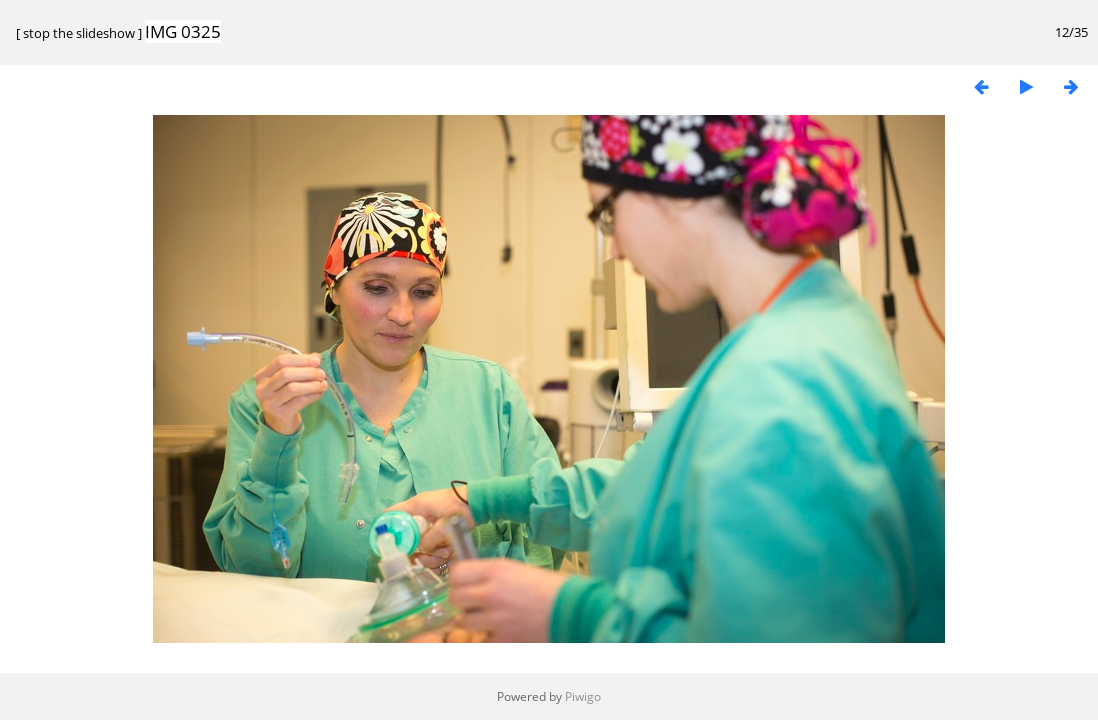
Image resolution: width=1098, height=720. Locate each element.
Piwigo (583, 696)
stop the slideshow (79, 33)
